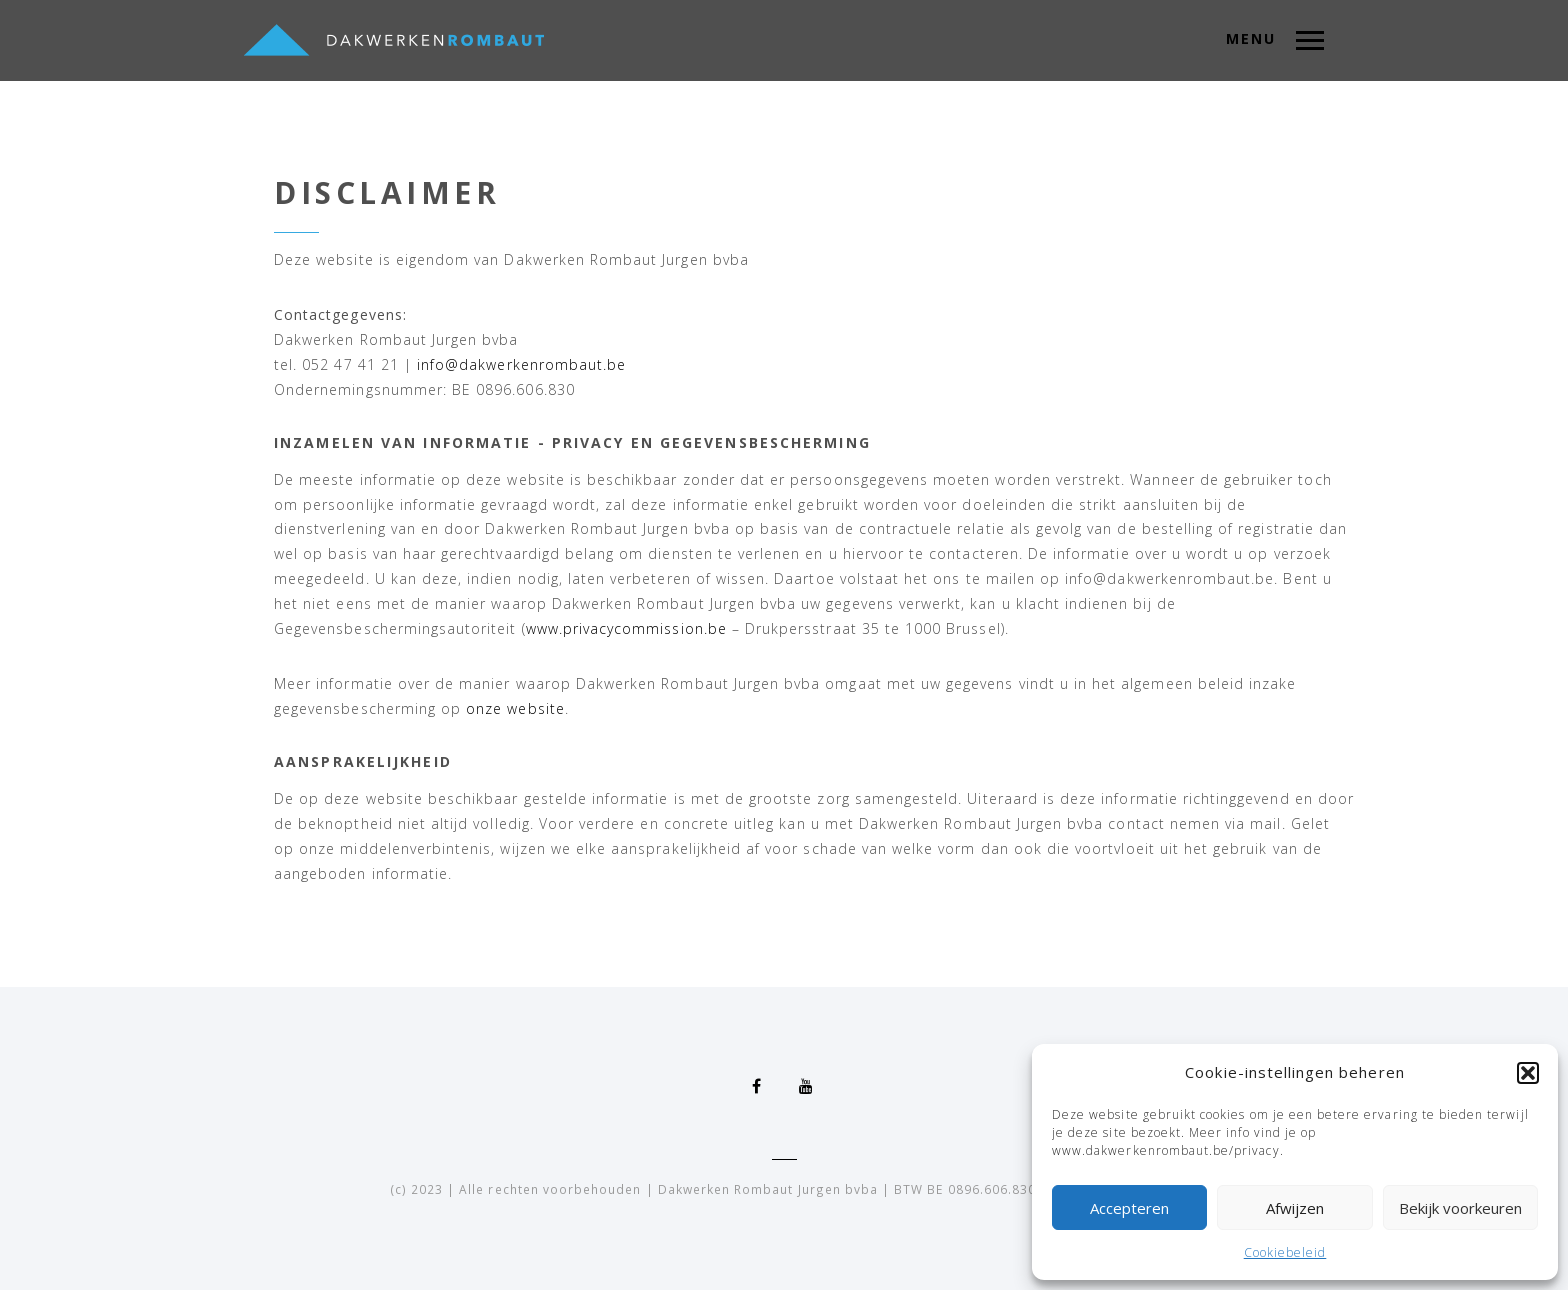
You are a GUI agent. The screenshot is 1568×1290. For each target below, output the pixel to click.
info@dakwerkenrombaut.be (521, 364)
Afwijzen (1295, 1208)
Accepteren (1129, 1208)
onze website (515, 708)
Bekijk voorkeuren (1460, 1208)
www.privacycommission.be (626, 628)
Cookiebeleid (1285, 1252)
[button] (1528, 1073)
